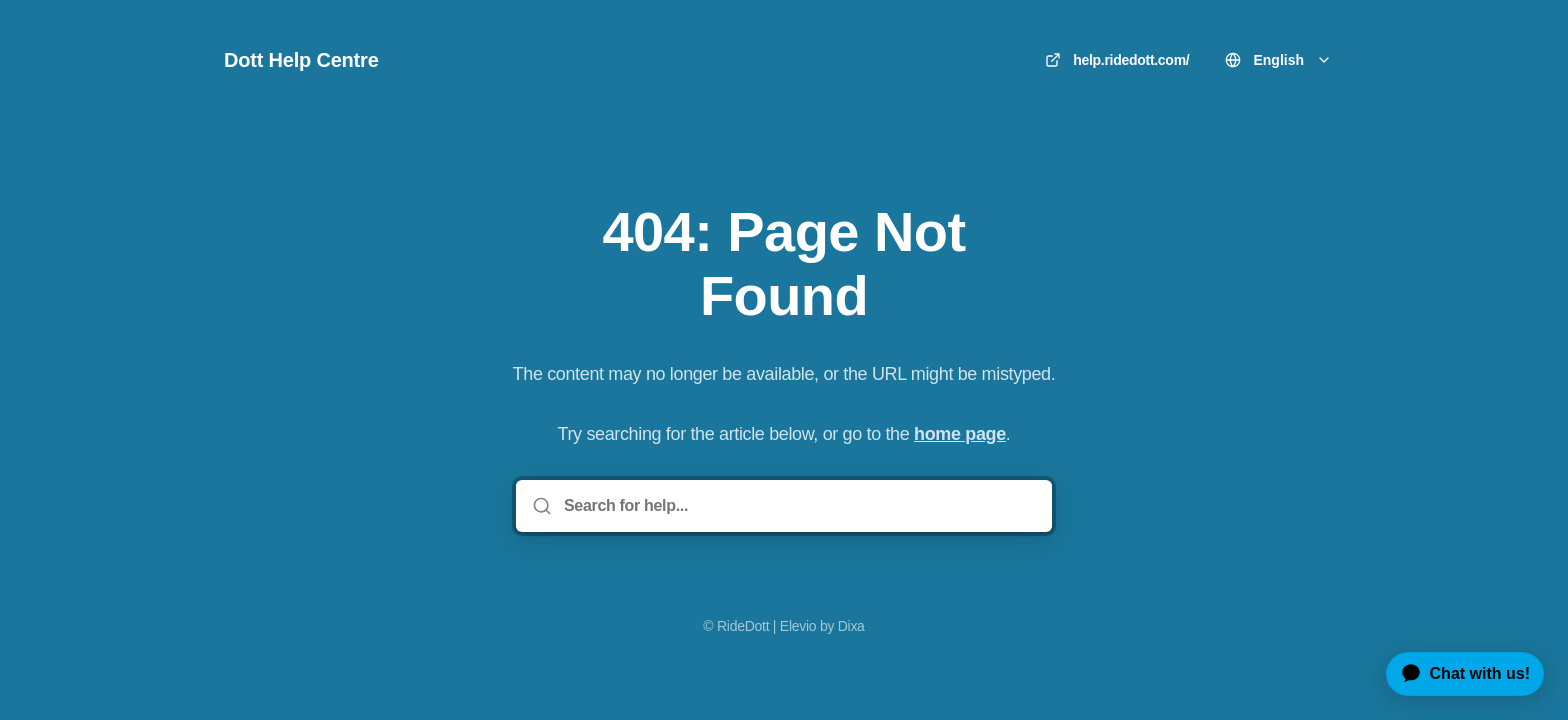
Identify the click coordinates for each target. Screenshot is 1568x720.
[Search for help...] (798, 506)
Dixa (851, 626)
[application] (1457, 674)
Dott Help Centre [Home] (301, 60)
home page (960, 434)
